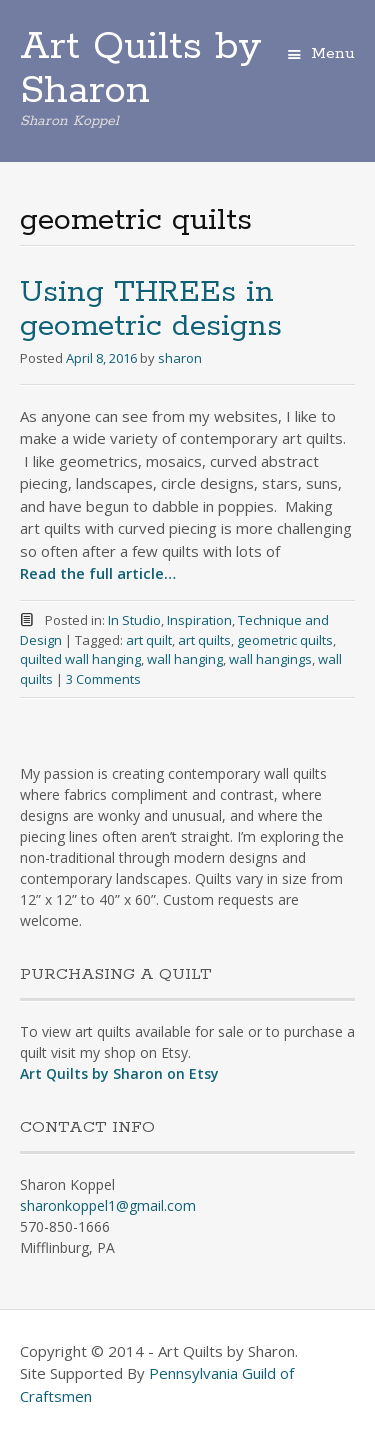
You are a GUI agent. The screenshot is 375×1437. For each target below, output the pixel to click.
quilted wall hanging (80, 659)
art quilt (149, 640)
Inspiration (199, 620)
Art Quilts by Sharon (141, 69)
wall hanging (185, 659)
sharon (180, 358)
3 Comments (103, 679)
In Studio (134, 620)
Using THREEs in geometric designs (151, 309)
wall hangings (270, 659)
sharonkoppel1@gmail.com (108, 1205)
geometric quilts (285, 640)
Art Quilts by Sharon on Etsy (119, 1073)
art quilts (204, 640)
